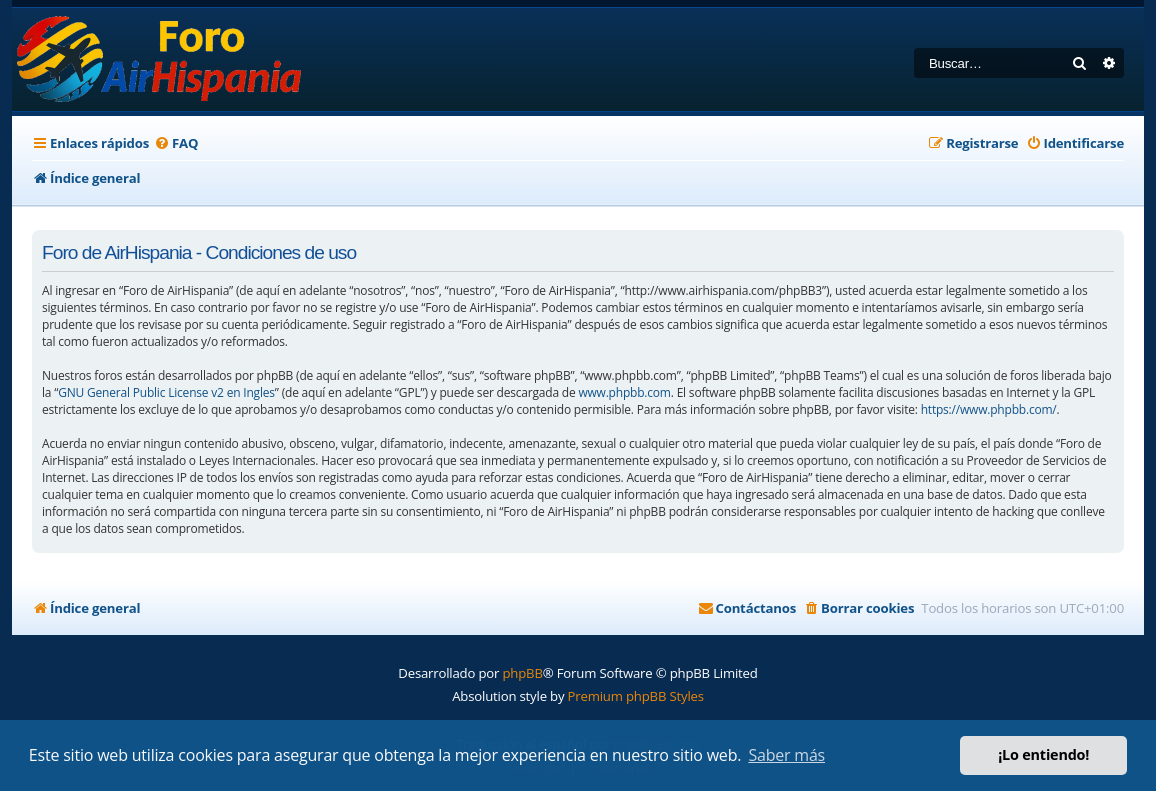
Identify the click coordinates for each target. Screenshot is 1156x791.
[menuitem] (176, 143)
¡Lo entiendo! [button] (1043, 754)
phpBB (522, 673)
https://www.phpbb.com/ (989, 409)
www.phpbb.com (624, 392)
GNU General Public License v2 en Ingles (166, 392)
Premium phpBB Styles (636, 696)
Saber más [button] (786, 755)
